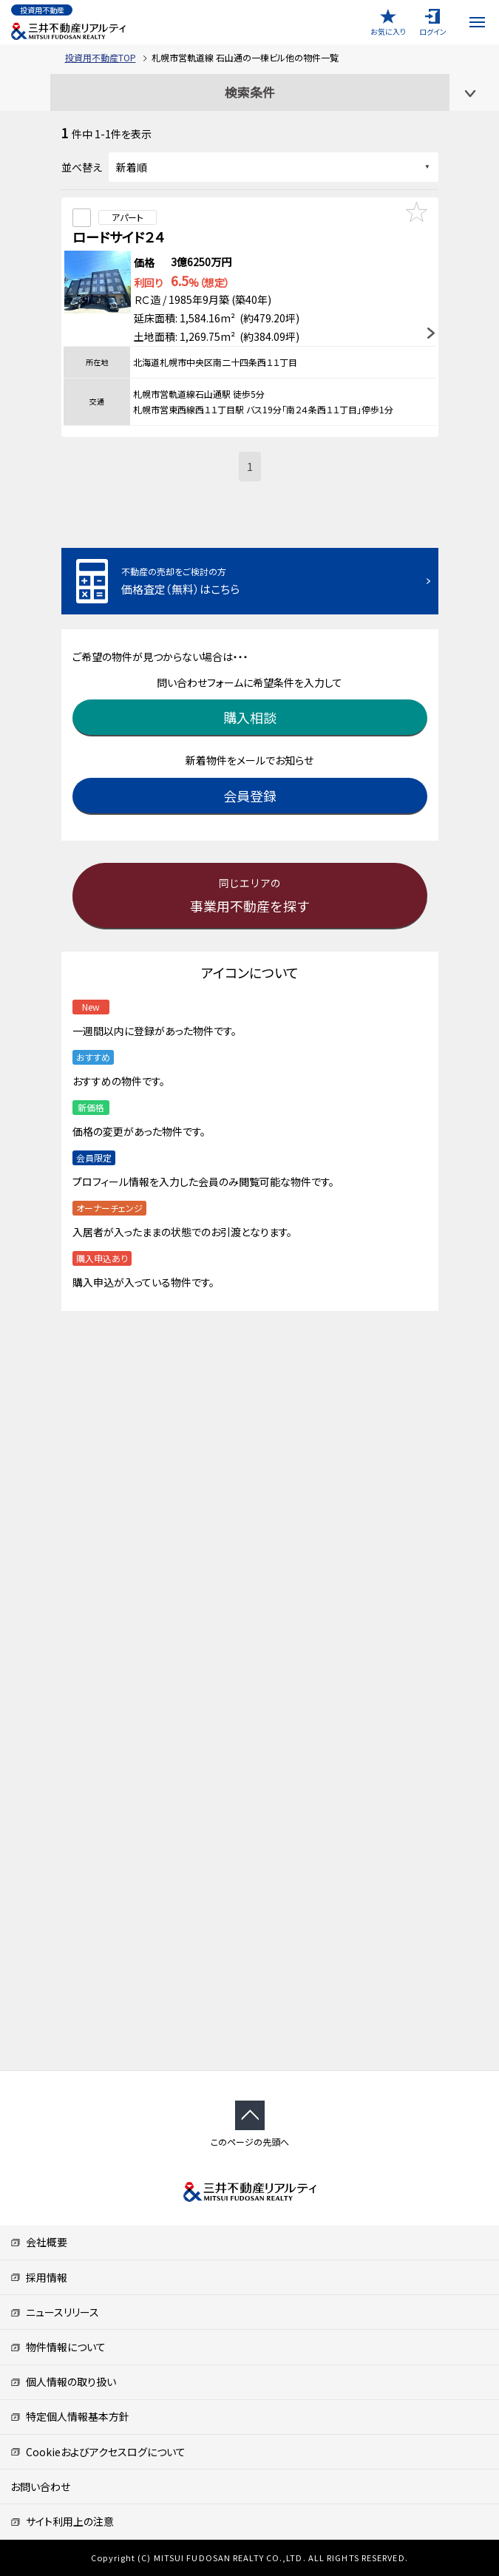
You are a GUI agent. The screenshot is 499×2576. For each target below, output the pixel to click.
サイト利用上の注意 (62, 2521)
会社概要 (38, 2241)
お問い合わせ (40, 2486)
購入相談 (249, 717)
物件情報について (58, 2346)
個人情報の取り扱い (63, 2381)
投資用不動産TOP (100, 57)
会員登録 (249, 795)
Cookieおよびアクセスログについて (98, 2451)
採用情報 (38, 2277)
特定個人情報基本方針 (69, 2416)
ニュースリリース (54, 2312)
